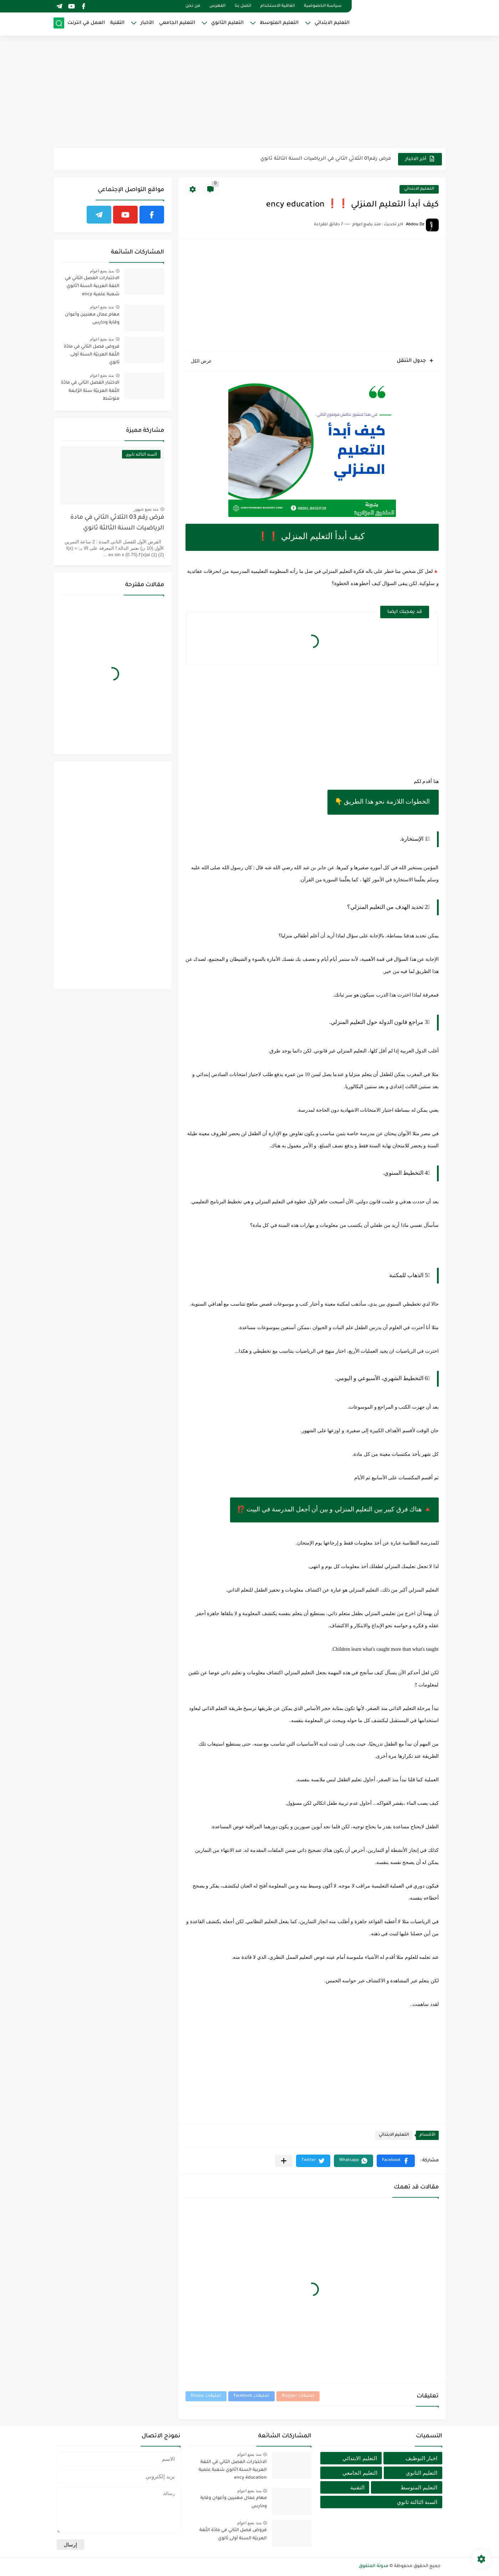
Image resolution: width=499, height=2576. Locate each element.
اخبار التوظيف (421, 2458)
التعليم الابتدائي (332, 23)
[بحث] (59, 23)
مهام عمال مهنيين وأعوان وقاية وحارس (92, 318)
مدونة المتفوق (373, 2566)
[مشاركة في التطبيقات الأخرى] (283, 2161)
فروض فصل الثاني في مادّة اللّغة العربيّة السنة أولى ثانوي (91, 354)
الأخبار (147, 23)
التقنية (117, 23)
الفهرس (217, 6)
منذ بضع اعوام (102, 270)
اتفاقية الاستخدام (277, 6)
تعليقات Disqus (206, 2396)
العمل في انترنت (86, 23)
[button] (396, 2161)
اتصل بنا (243, 6)
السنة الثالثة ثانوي (417, 2502)
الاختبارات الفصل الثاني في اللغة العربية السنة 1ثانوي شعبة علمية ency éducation (92, 287)
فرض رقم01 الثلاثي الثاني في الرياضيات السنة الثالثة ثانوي (325, 159)
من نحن (192, 6)
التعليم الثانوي (227, 23)
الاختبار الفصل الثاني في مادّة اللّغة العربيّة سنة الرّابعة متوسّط (90, 390)
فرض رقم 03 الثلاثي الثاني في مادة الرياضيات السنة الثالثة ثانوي (117, 523)
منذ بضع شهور (146, 509)
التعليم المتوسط (279, 23)
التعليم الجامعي (177, 23)
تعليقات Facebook (251, 2396)
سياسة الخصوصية (323, 6)
